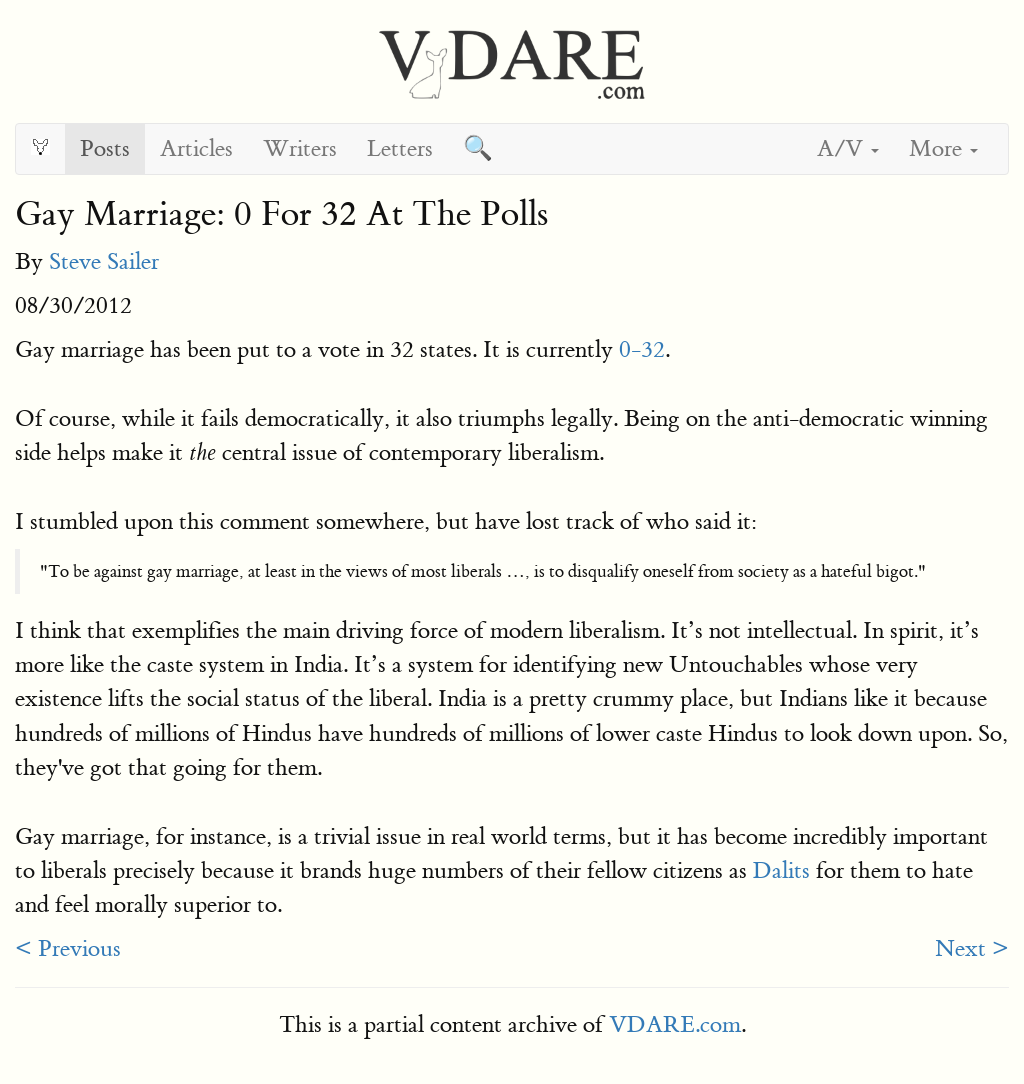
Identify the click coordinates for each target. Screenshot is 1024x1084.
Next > (972, 948)
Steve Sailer (104, 261)
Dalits (781, 870)
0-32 (642, 349)
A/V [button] (848, 148)
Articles (196, 148)
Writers (300, 148)
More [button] (943, 148)
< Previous (68, 948)
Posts (105, 148)
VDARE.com (675, 1024)
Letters (400, 148)
